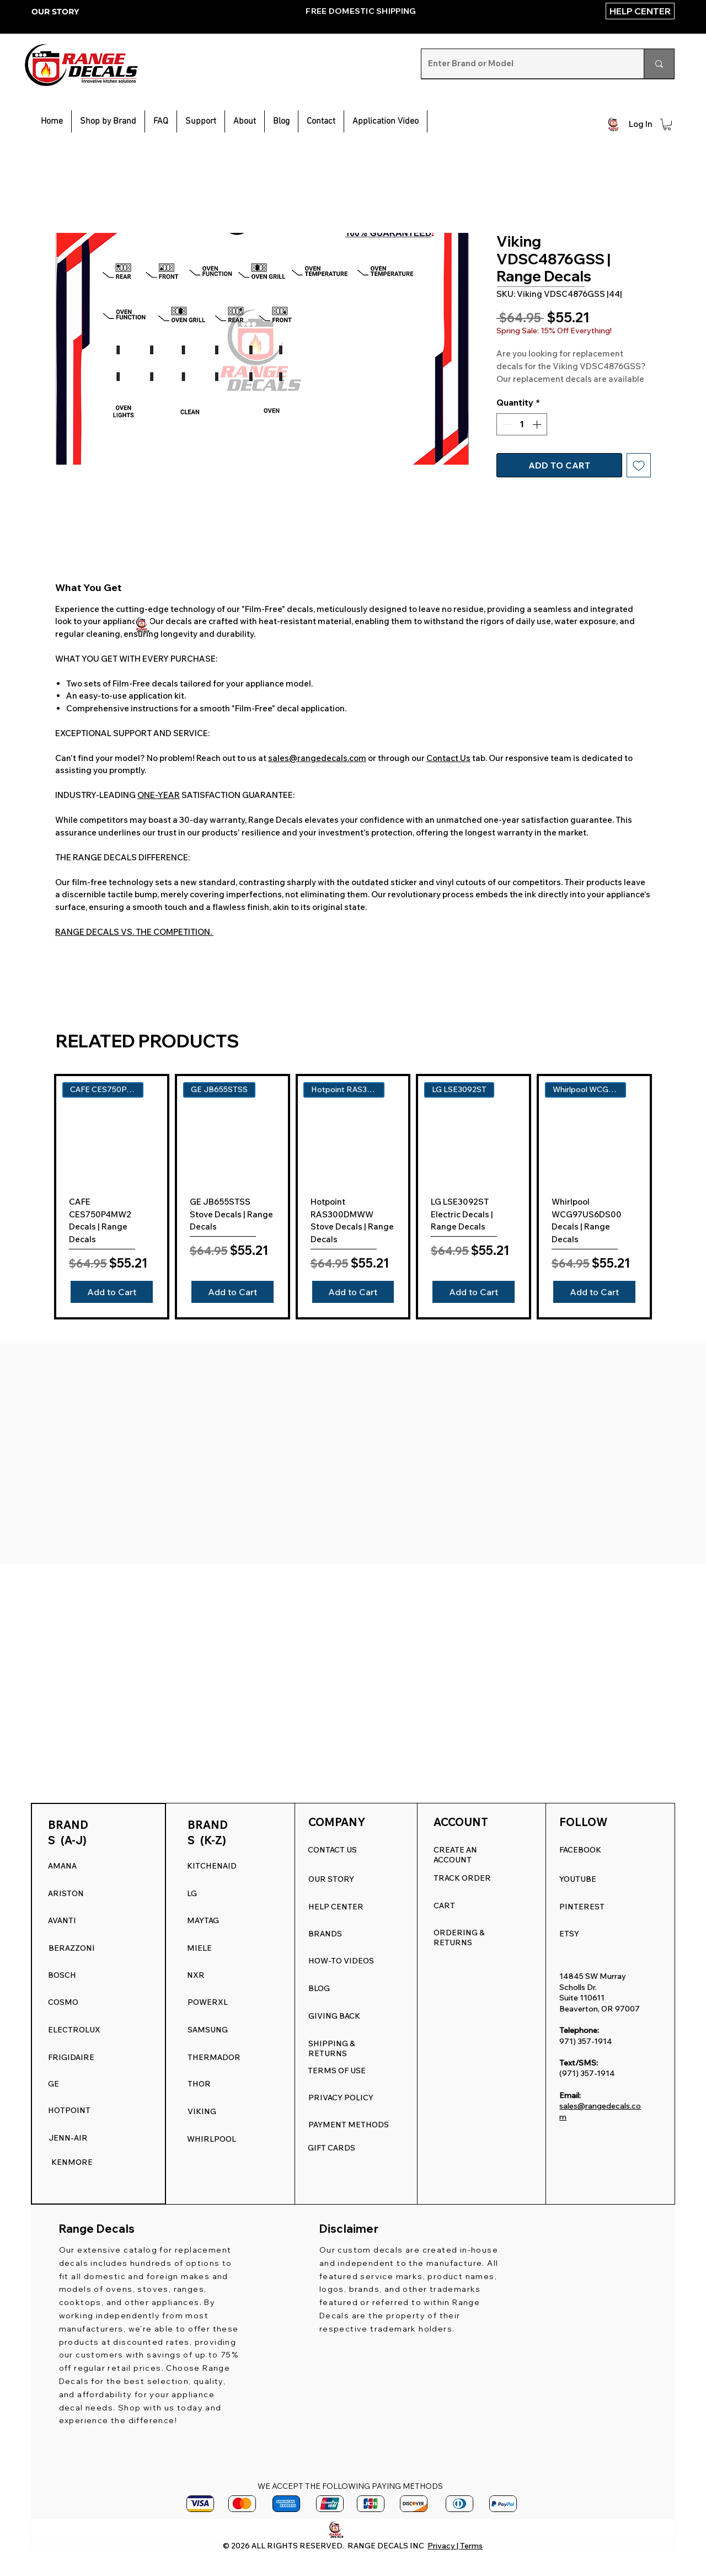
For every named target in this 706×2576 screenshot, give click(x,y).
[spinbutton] (522, 424)
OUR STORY (55, 12)
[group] (353, 1196)
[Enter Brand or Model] (524, 63)
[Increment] (537, 424)
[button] (200, 121)
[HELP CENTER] (640, 11)
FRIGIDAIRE (71, 2057)
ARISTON (66, 1893)
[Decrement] (506, 424)
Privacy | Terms (455, 2546)
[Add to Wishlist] (639, 465)
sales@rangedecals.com (317, 758)
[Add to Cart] (111, 1292)
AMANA (62, 1866)
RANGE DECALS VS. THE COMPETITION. (134, 932)
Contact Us (448, 758)
